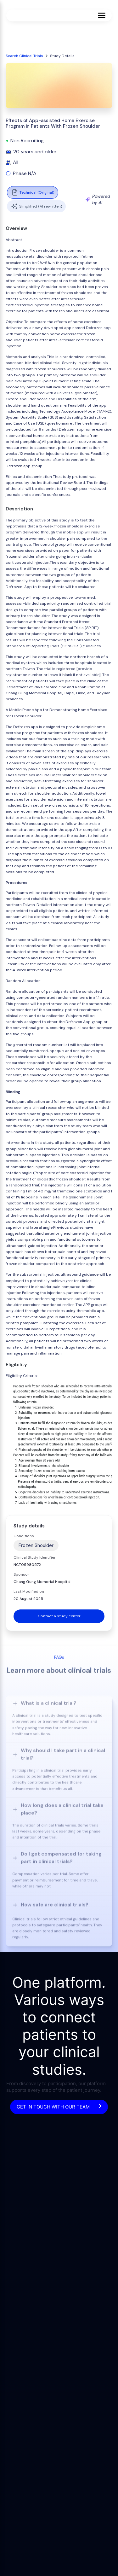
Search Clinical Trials (24, 55)
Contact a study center (59, 1616)
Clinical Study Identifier (35, 1557)
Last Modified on (29, 1591)
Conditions (24, 1535)
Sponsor (21, 1574)
